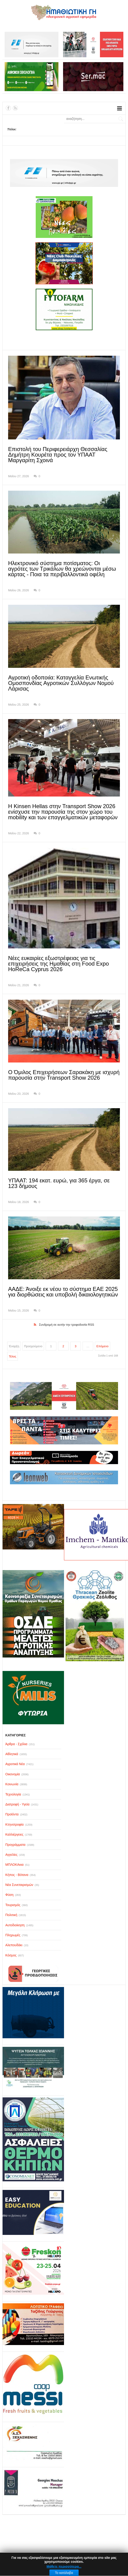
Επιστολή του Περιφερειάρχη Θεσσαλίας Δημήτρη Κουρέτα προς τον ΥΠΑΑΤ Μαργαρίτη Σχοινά (57, 454)
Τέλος (12, 1356)
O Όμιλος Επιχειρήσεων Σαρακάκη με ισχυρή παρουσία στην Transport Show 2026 (64, 1075)
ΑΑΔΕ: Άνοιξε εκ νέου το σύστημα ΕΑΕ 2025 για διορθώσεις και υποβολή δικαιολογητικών (63, 1292)
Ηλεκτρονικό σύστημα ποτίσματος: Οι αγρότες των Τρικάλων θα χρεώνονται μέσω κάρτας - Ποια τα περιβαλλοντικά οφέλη (62, 568)
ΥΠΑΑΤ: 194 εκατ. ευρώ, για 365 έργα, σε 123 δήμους (59, 1183)
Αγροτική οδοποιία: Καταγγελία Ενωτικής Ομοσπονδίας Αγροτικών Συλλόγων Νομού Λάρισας (61, 683)
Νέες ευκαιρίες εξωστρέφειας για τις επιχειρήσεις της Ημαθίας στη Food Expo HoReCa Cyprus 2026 (58, 963)
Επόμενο (102, 1346)
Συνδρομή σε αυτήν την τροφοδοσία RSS (66, 1324)
